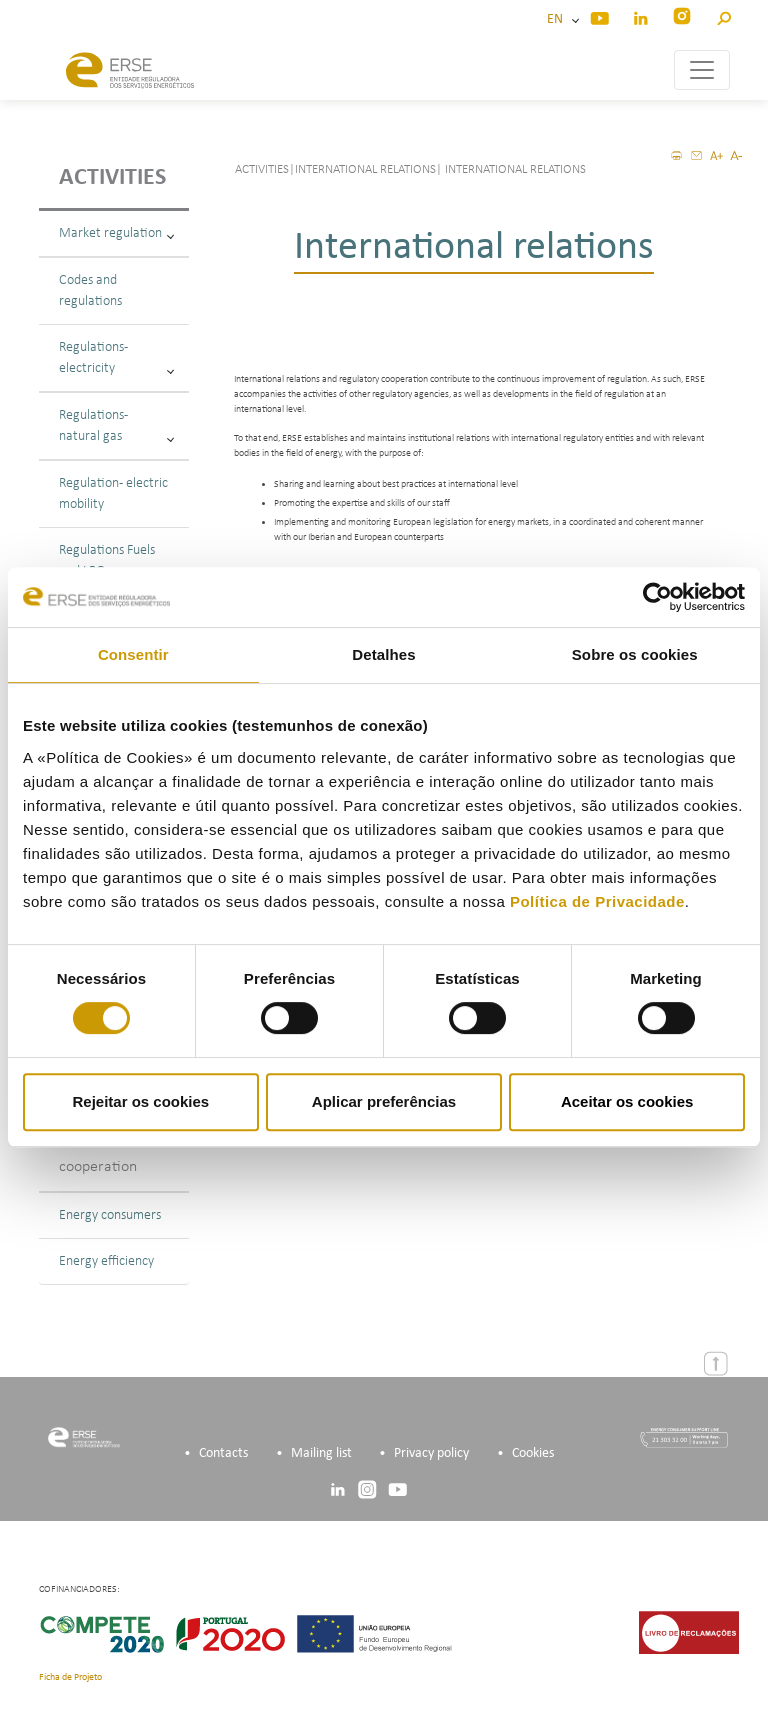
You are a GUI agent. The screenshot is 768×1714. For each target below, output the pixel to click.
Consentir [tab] (133, 654)
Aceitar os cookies (627, 1101)
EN (558, 19)
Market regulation (116, 233)
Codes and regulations (90, 291)
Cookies (533, 1453)
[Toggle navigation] (702, 70)
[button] (723, 15)
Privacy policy (431, 1453)
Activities (112, 178)
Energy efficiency (106, 1261)
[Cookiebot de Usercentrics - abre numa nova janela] (657, 597)
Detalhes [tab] (383, 654)
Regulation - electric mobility (113, 494)
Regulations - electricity (116, 358)
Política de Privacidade (597, 901)
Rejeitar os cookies (140, 1101)
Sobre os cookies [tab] (635, 654)
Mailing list (321, 1453)
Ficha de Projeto (70, 1677)
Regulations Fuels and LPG (116, 561)
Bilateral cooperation (98, 1155)
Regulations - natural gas (116, 426)
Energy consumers (110, 1215)
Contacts (223, 1453)
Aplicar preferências (384, 1101)
